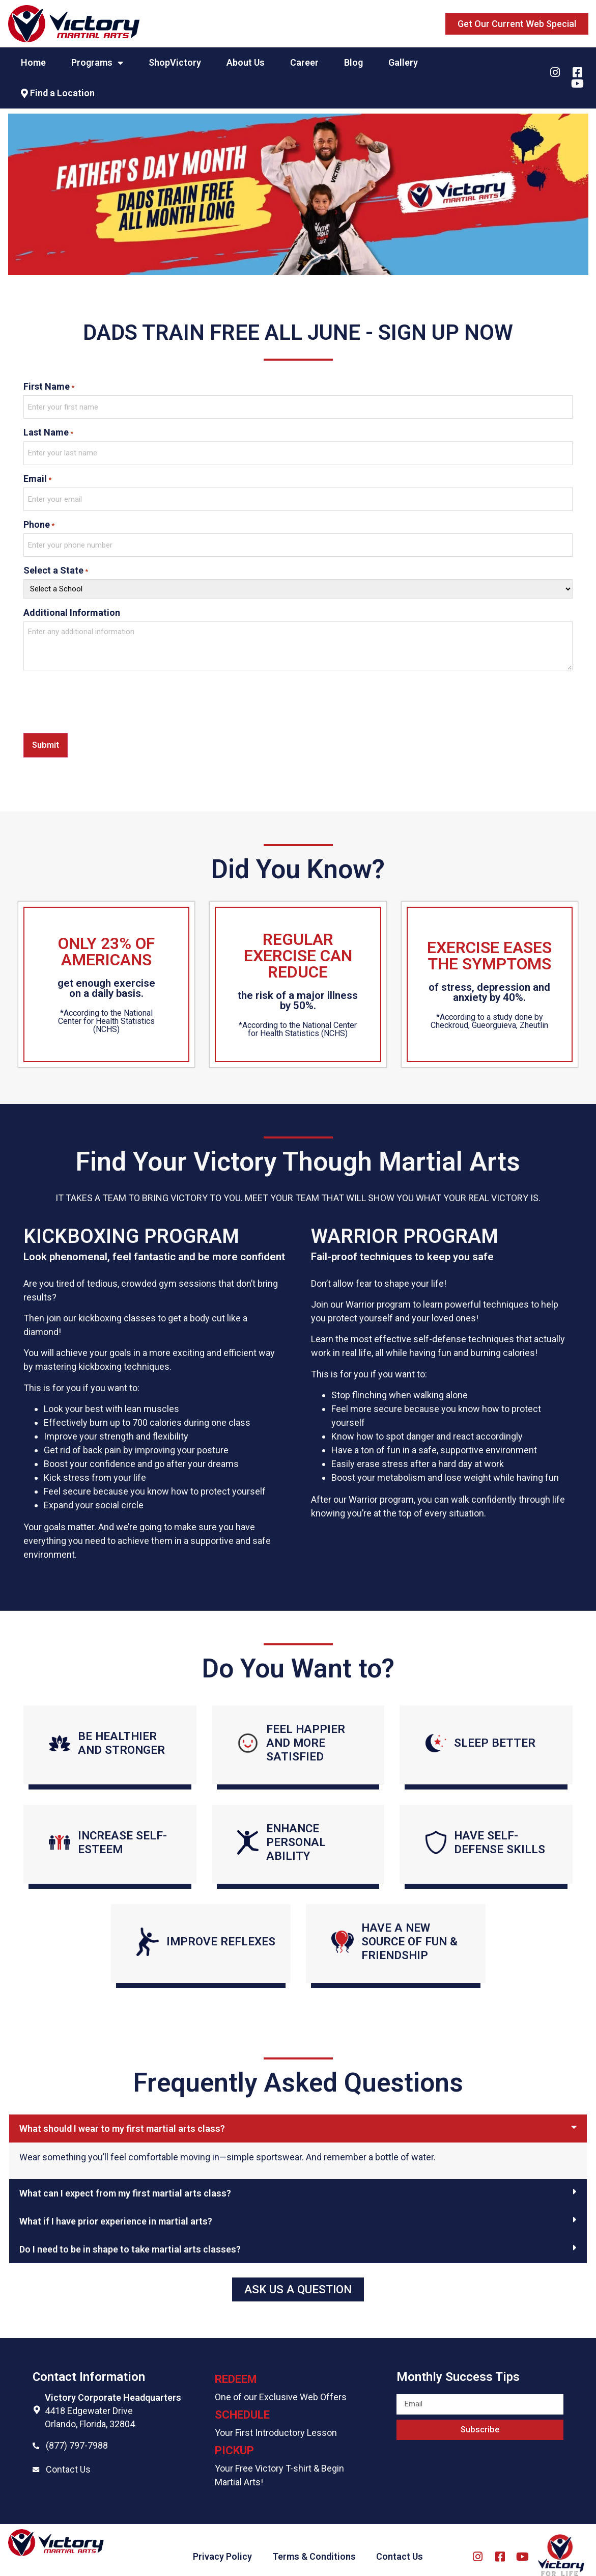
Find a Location (58, 93)
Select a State (55, 559)
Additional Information (71, 601)
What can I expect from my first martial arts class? (125, 2180)
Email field (418, 2376)
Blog (353, 62)
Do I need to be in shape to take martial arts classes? (130, 2236)
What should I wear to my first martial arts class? (122, 2115)
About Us (245, 62)
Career (304, 62)
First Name (48, 386)
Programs (97, 62)
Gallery (403, 62)
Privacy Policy (222, 2543)
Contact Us (68, 2456)
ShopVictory (175, 62)
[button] (516, 24)
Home (33, 62)
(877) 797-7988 (77, 2432)
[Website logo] (73, 23)
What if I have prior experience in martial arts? (115, 2208)
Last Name (48, 430)
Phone (38, 516)
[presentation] (100, 690)
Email (37, 473)
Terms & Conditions (314, 2543)
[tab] (298, 2115)
